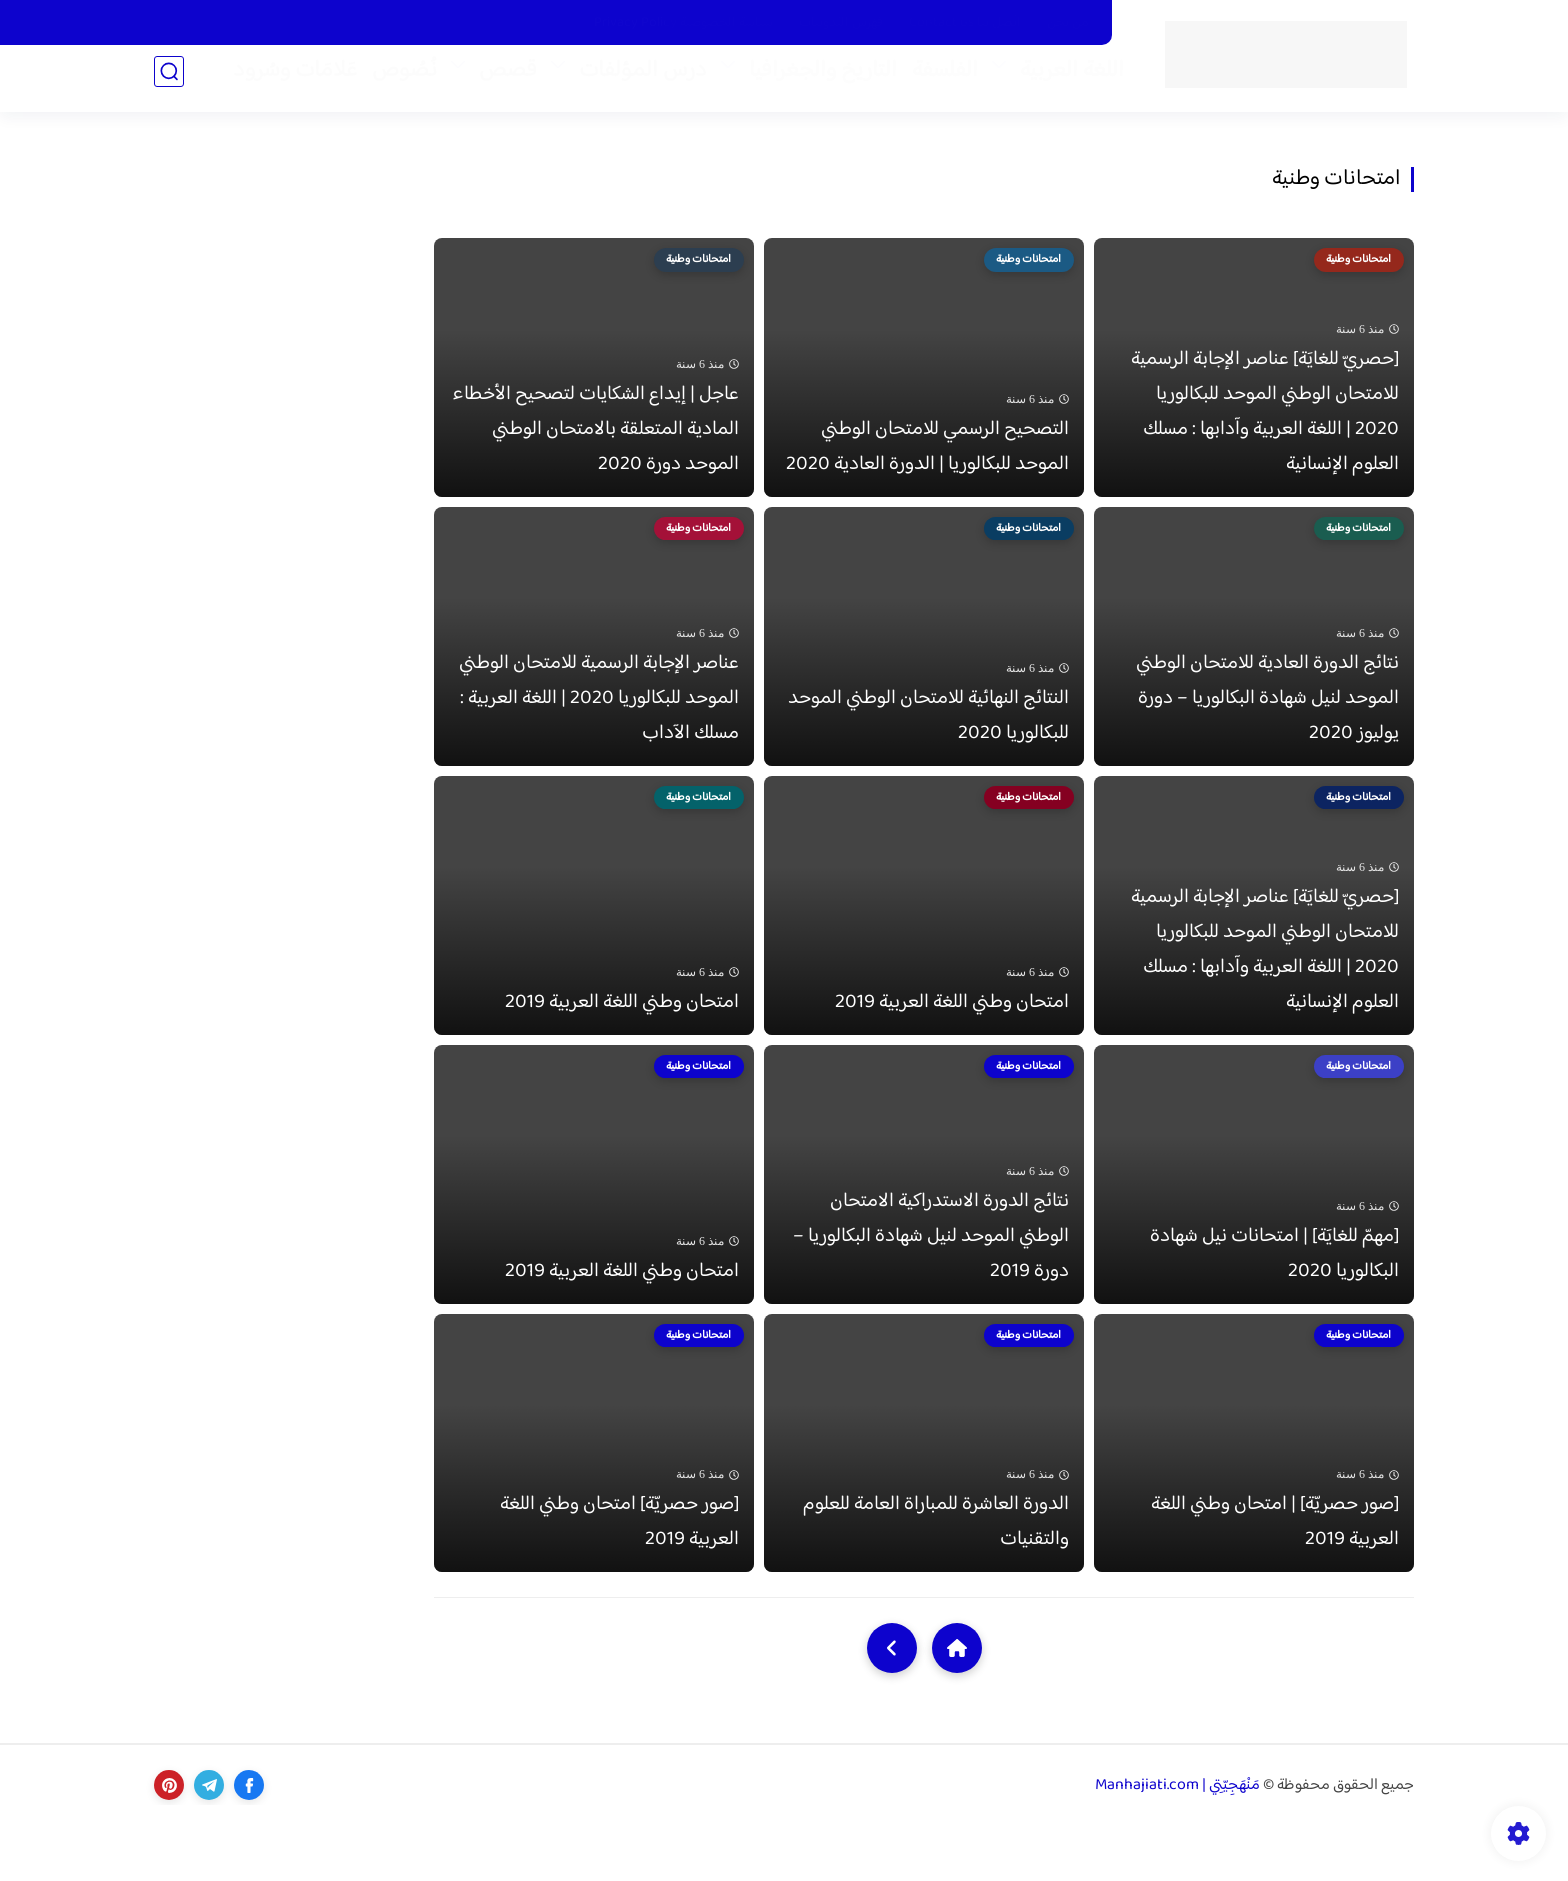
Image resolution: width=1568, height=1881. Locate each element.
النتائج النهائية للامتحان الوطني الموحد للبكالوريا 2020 (928, 738)
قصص (498, 81)
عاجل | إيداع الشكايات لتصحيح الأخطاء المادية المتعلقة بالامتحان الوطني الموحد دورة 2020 (595, 440)
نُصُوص (394, 81)
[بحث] (169, 81)
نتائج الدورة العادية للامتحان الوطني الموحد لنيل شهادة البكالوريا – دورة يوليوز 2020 (1267, 720)
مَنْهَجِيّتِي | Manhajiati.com (1177, 1841)
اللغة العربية (1062, 81)
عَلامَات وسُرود (285, 81)
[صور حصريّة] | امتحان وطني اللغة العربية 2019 (1275, 1578)
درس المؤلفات (633, 81)
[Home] (957, 1704)
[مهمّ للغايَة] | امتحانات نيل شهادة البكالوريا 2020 (1274, 1298)
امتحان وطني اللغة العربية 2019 (952, 1035)
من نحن (1068, 23)
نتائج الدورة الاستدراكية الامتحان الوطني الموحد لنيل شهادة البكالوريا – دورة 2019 (931, 1280)
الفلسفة (935, 81)
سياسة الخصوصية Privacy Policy (683, 23)
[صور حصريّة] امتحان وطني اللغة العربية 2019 (619, 1578)
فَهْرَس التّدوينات (841, 23)
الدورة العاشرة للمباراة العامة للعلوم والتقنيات (936, 1578)
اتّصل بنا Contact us (965, 23)
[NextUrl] (892, 1704)
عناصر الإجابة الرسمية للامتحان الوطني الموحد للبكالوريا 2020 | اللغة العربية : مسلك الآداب (599, 720)
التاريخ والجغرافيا (813, 81)
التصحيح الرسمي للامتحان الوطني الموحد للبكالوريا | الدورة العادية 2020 (927, 458)
